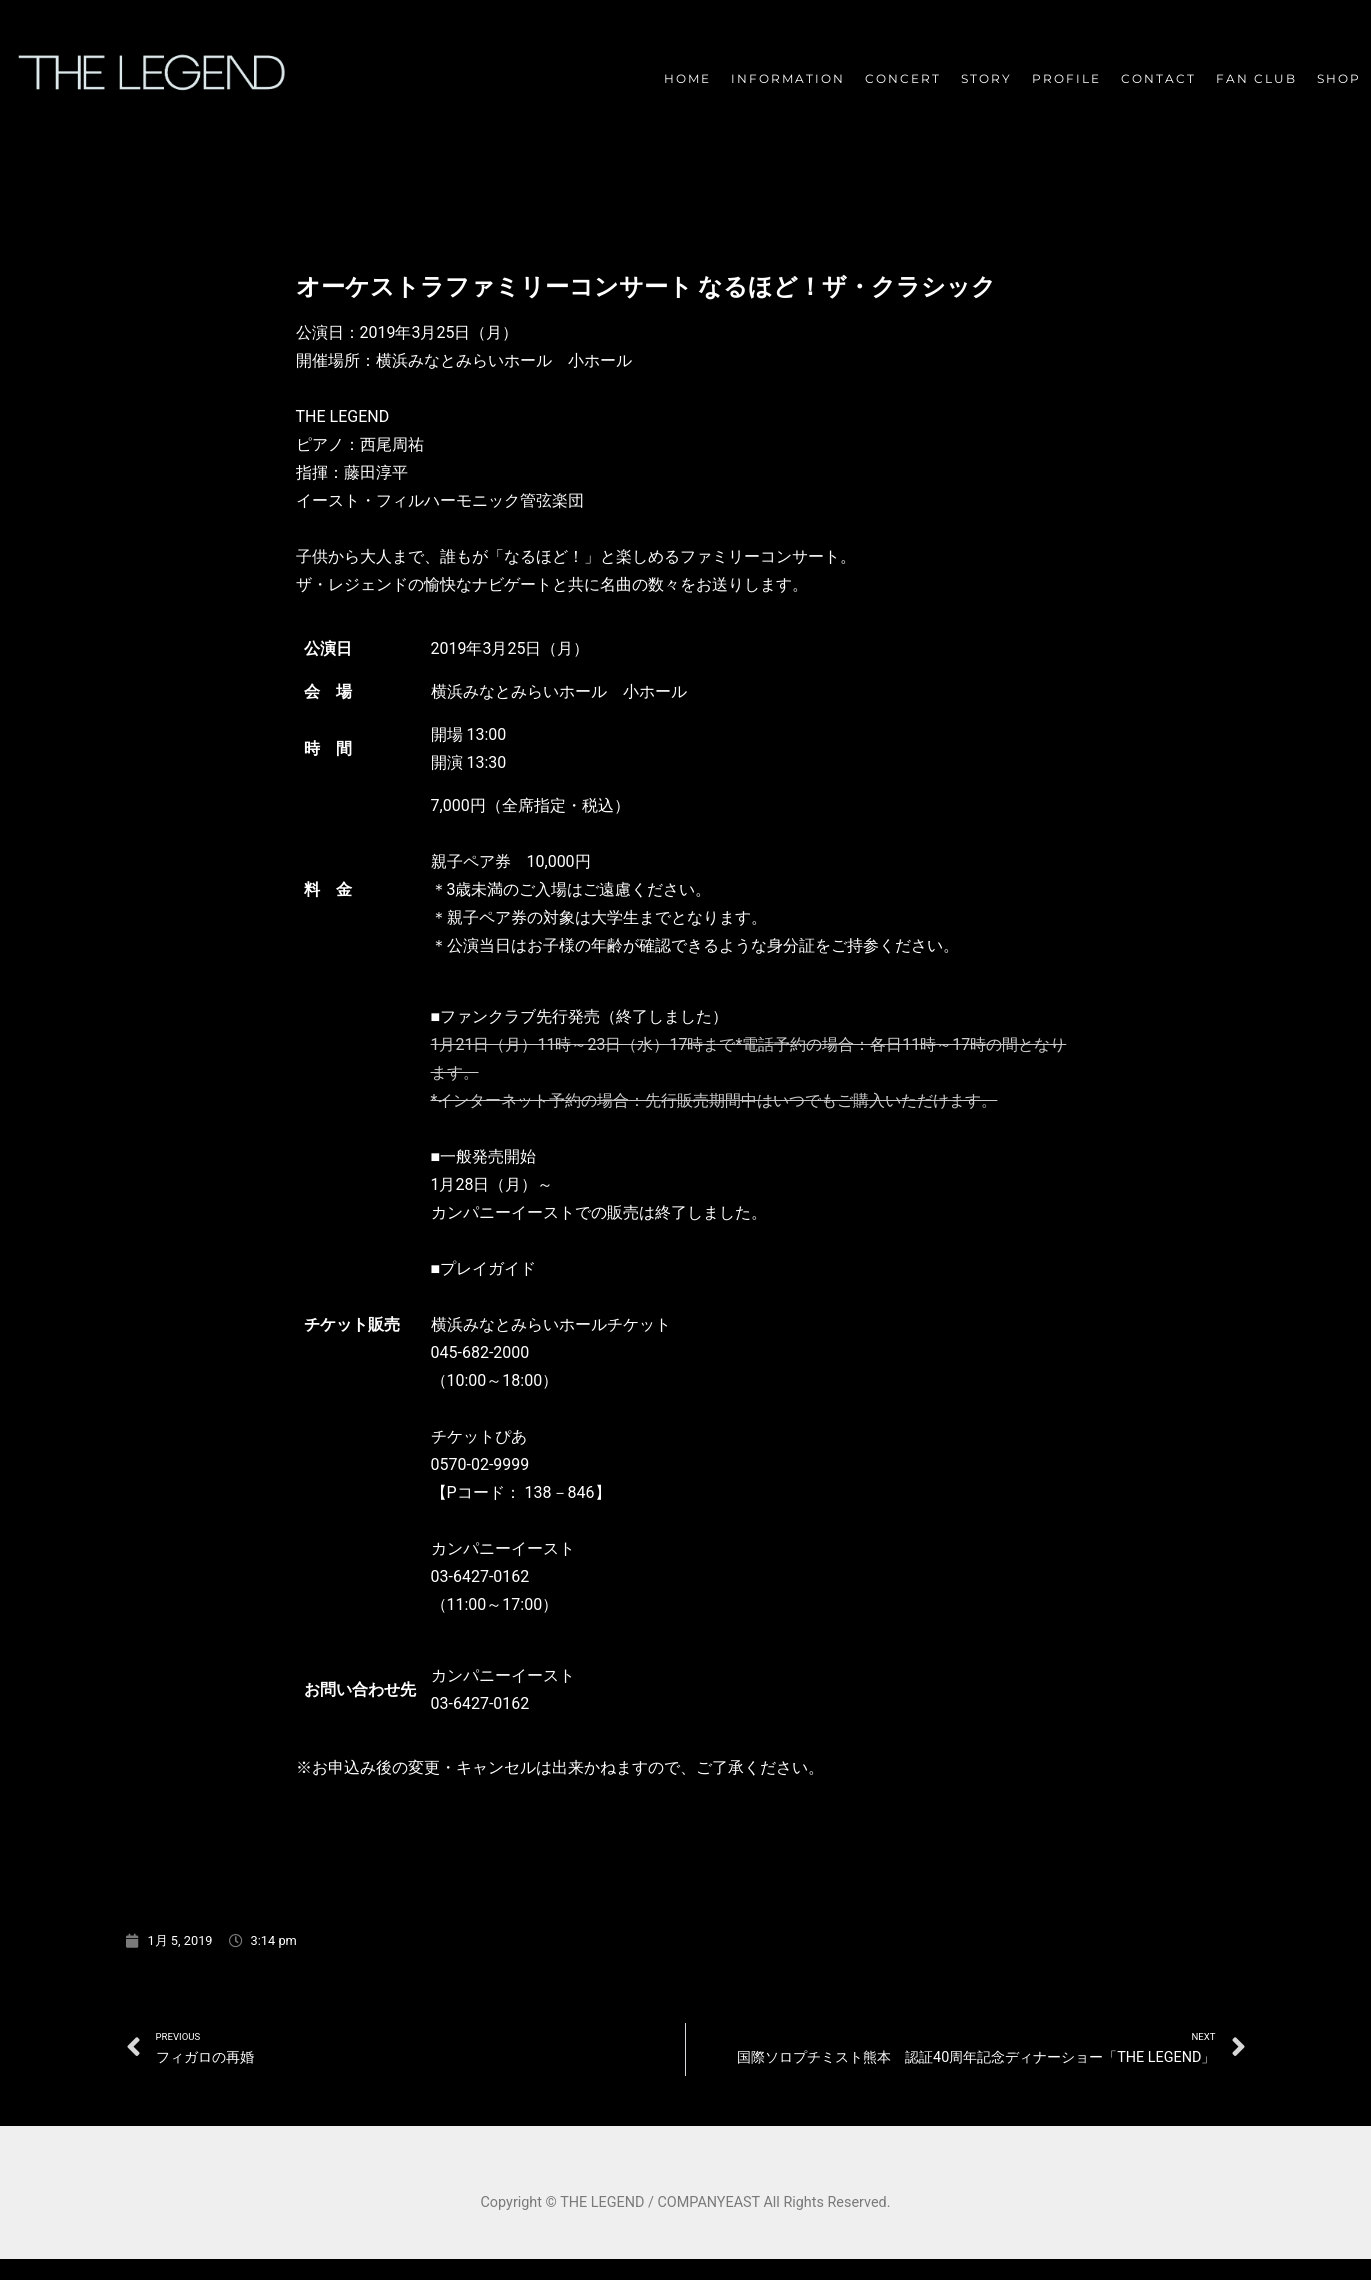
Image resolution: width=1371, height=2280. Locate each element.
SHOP (1339, 78)
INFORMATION (788, 78)
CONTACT (1158, 78)
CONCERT (903, 78)
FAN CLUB (1256, 78)
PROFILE (1066, 78)
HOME (687, 78)
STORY (986, 78)
